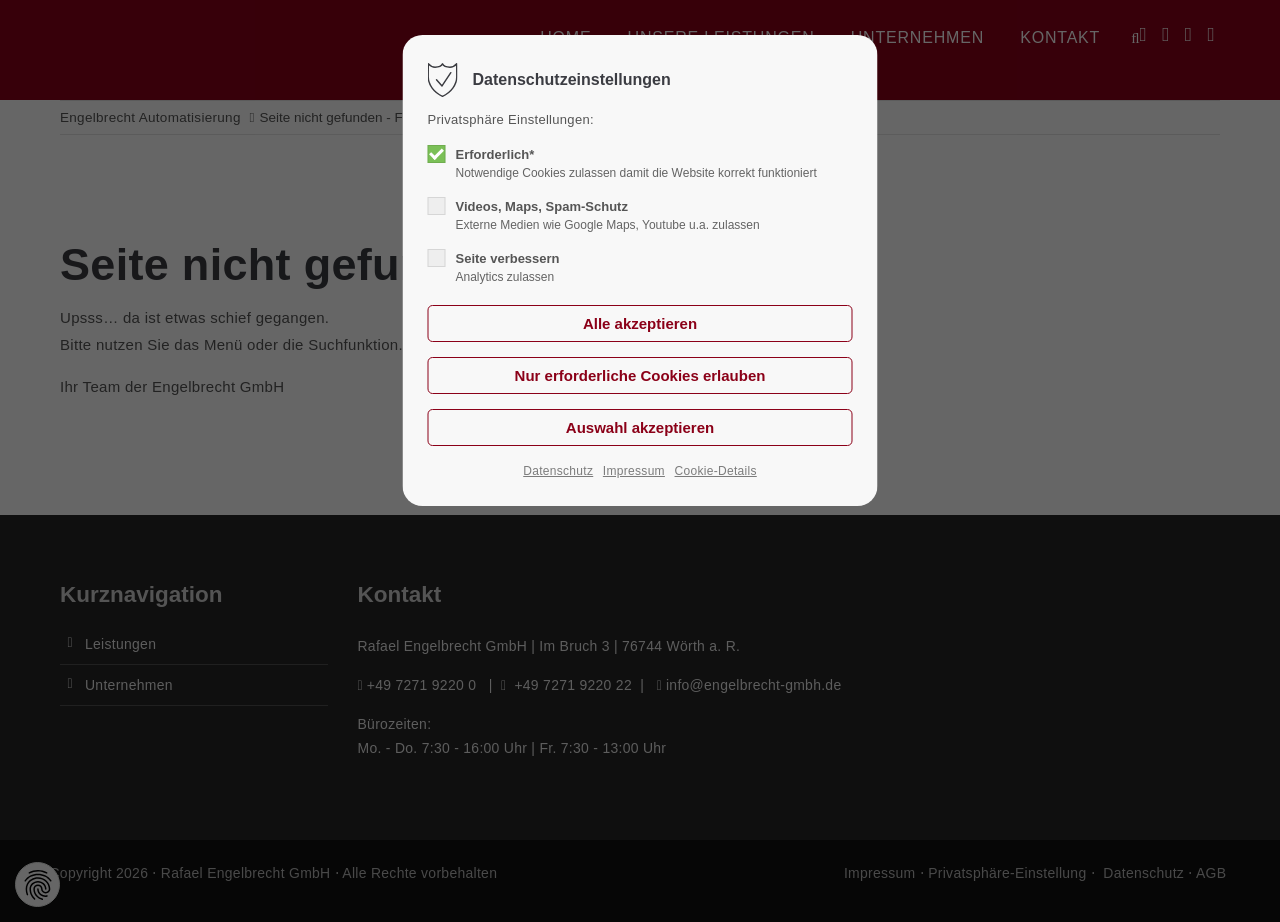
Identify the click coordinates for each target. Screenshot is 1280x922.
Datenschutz (558, 471)
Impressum (634, 471)
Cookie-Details (716, 471)
